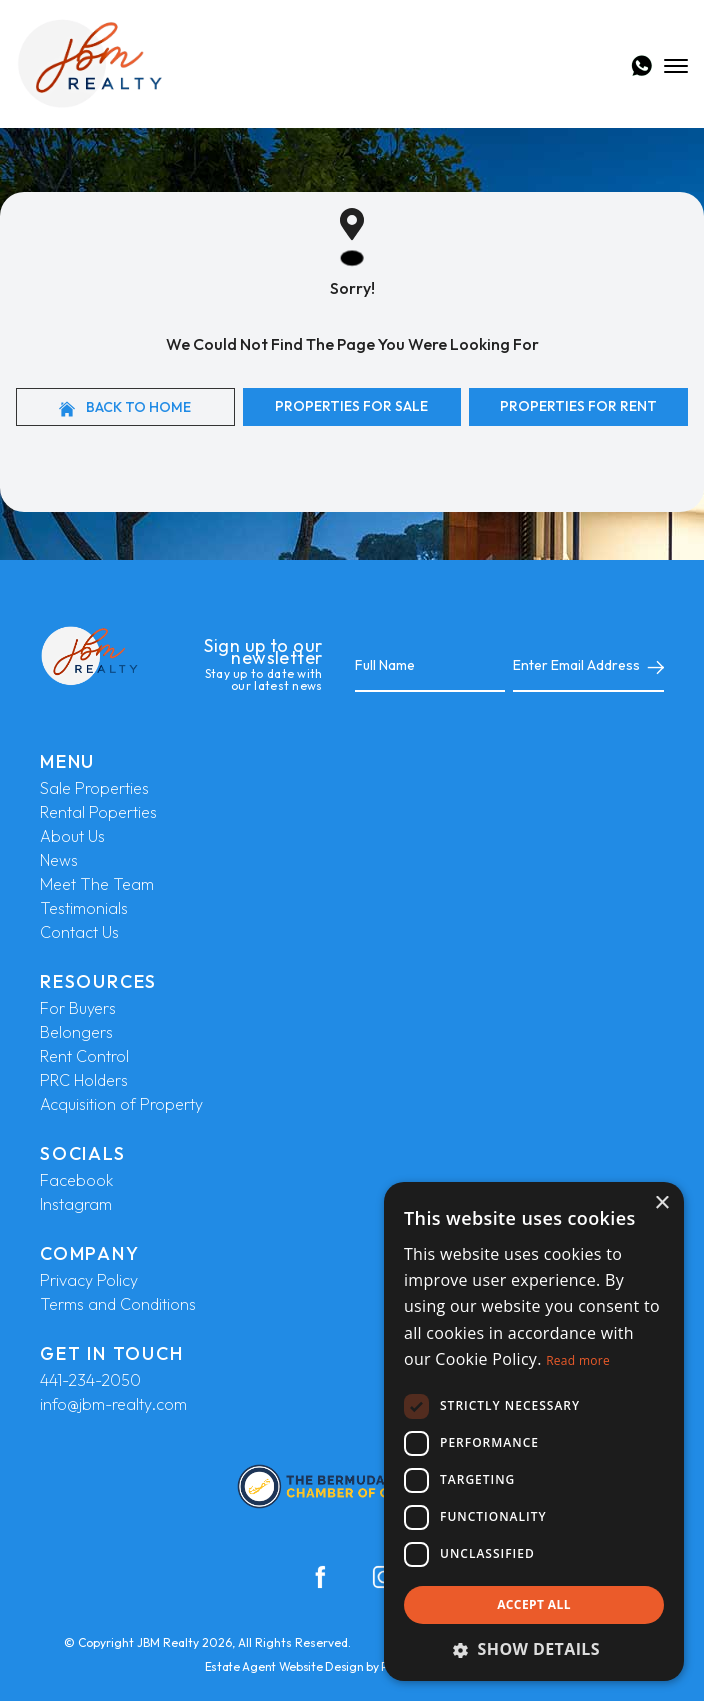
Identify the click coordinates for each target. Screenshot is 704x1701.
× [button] (661, 1203)
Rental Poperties (98, 812)
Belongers (76, 1032)
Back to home (125, 407)
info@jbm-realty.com (113, 1404)
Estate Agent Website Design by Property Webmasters (352, 1666)
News (59, 860)
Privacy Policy (89, 1280)
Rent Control (84, 1056)
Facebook (76, 1180)
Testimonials (84, 908)
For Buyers (78, 1008)
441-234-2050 (90, 1380)
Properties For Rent (578, 406)
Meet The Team (97, 884)
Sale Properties (94, 788)
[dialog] (534, 1431)
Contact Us (79, 932)
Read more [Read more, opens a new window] (578, 1360)
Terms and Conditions (118, 1304)
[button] (534, 1649)
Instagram (76, 1204)
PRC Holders (84, 1080)
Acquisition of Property (121, 1104)
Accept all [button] (534, 1604)
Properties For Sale (351, 406)
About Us (72, 836)
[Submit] (652, 666)
